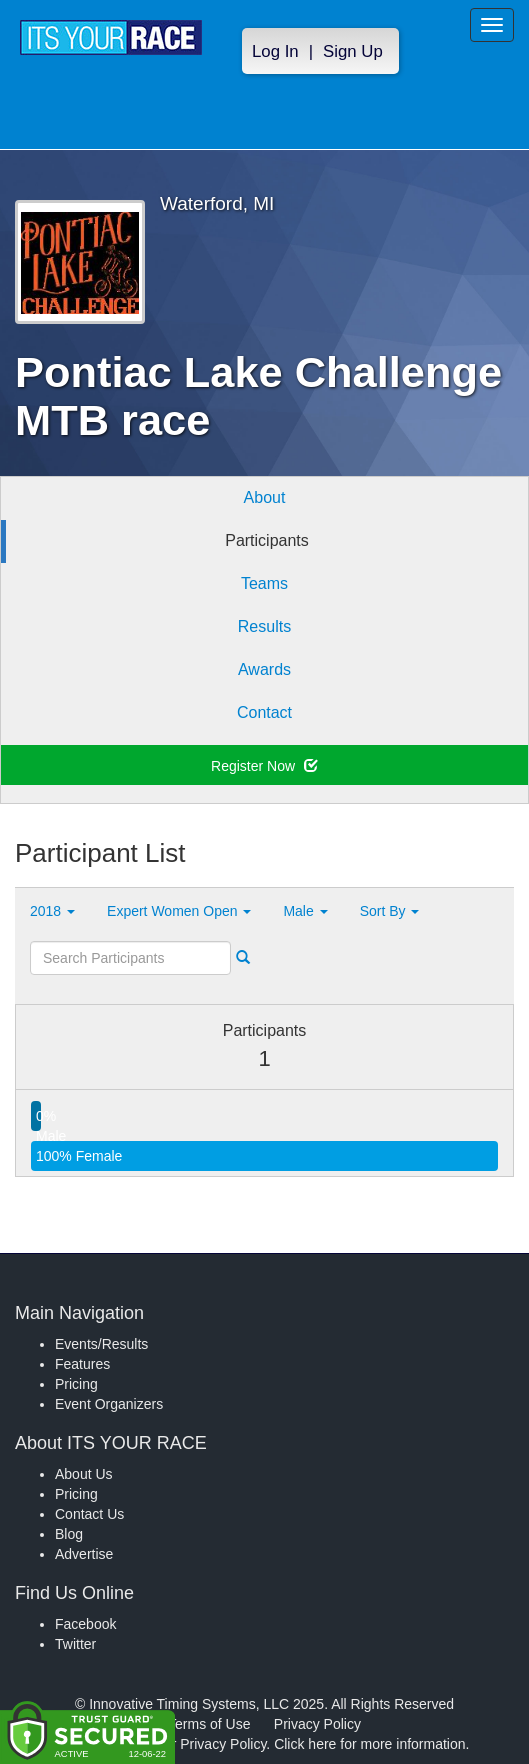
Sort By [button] (390, 911)
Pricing (76, 1384)
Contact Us (89, 1514)
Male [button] (305, 911)
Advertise (84, 1554)
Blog (69, 1534)
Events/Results (101, 1344)
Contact (264, 712)
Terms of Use (209, 1724)
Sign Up (353, 51)
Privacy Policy (317, 1724)
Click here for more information (369, 1744)
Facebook (85, 1624)
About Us (84, 1474)
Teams (264, 583)
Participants (267, 540)
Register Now (264, 766)
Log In (275, 51)
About (265, 497)
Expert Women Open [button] (179, 911)
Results (264, 626)
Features (82, 1364)
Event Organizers (109, 1404)
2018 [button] (52, 911)
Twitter (75, 1644)
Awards (264, 669)
